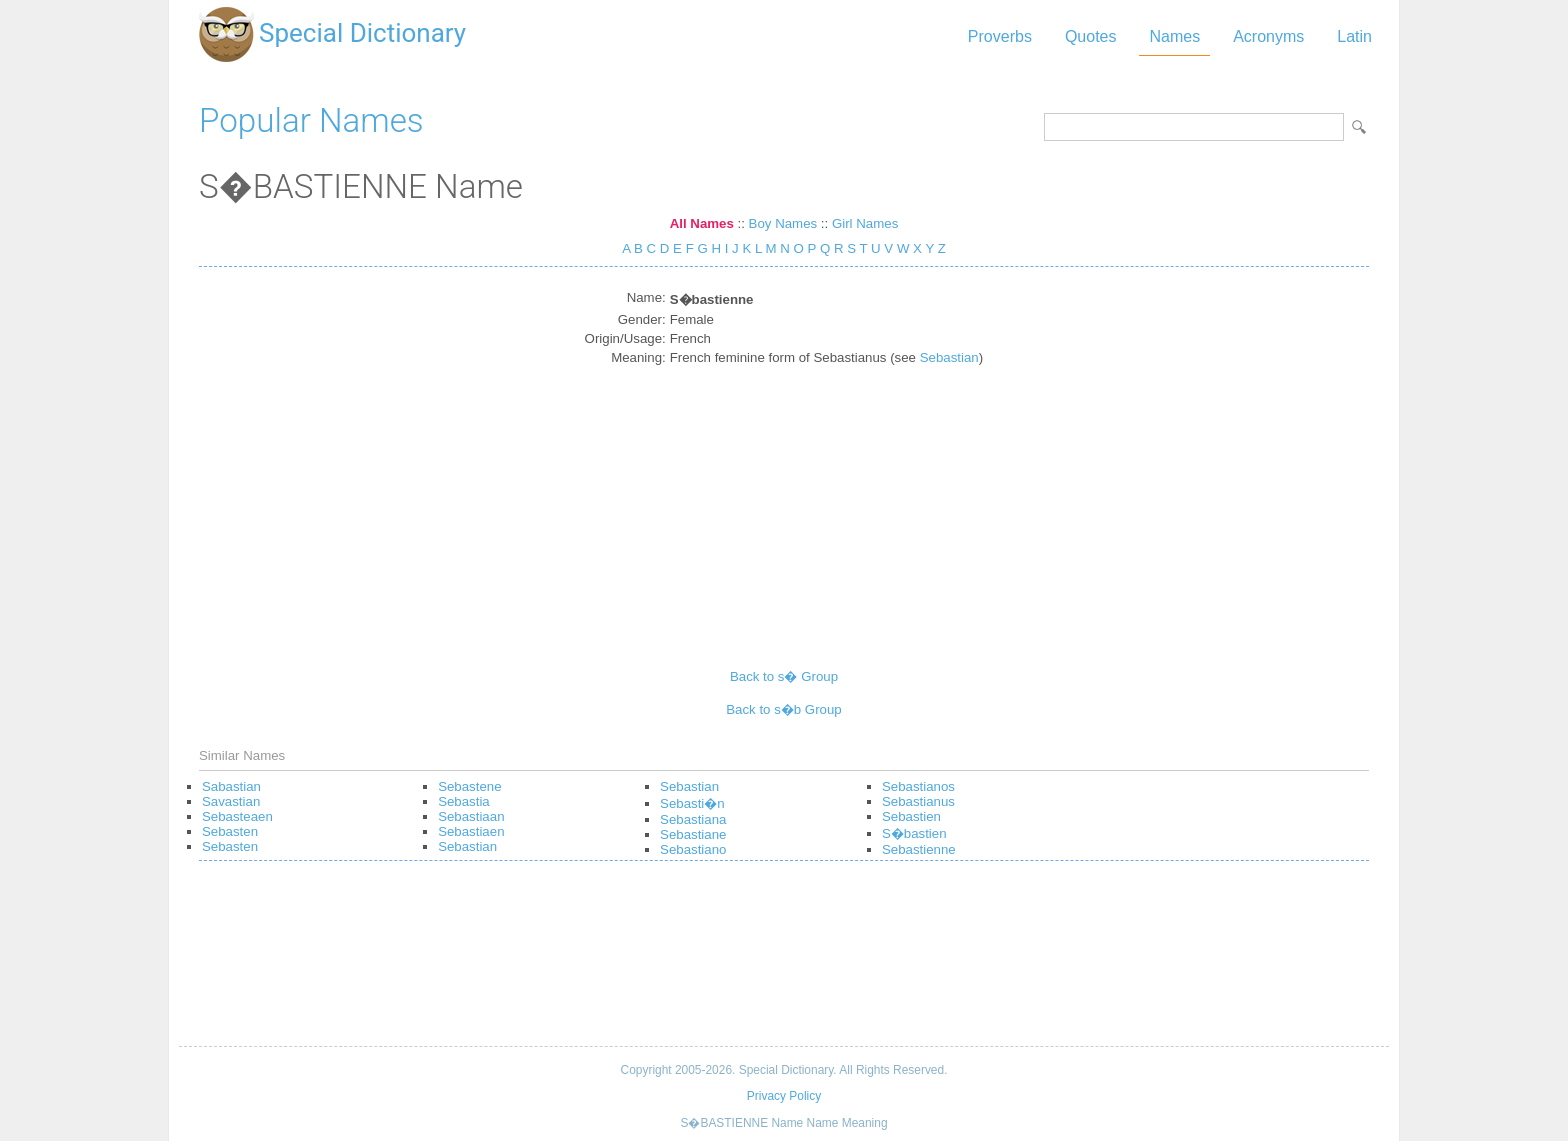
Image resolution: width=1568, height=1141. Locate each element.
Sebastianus (918, 801)
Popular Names (311, 120)
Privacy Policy (784, 1096)
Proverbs (1000, 36)
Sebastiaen (471, 831)
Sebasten (230, 831)
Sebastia (464, 801)
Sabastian (231, 786)
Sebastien (911, 816)
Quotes (1091, 36)
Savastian (231, 801)
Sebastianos (918, 786)
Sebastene (469, 786)
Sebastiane (693, 834)
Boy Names (783, 223)
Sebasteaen (237, 816)
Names (1174, 36)
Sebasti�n (692, 803)
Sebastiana (693, 819)
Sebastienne (919, 849)
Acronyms (1268, 36)
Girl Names (865, 223)
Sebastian (949, 357)
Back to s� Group (784, 676)
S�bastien (914, 833)
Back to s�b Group (784, 709)
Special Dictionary (362, 33)
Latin (1354, 36)
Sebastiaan (471, 816)
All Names (702, 223)
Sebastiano (693, 849)
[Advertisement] (784, 509)
